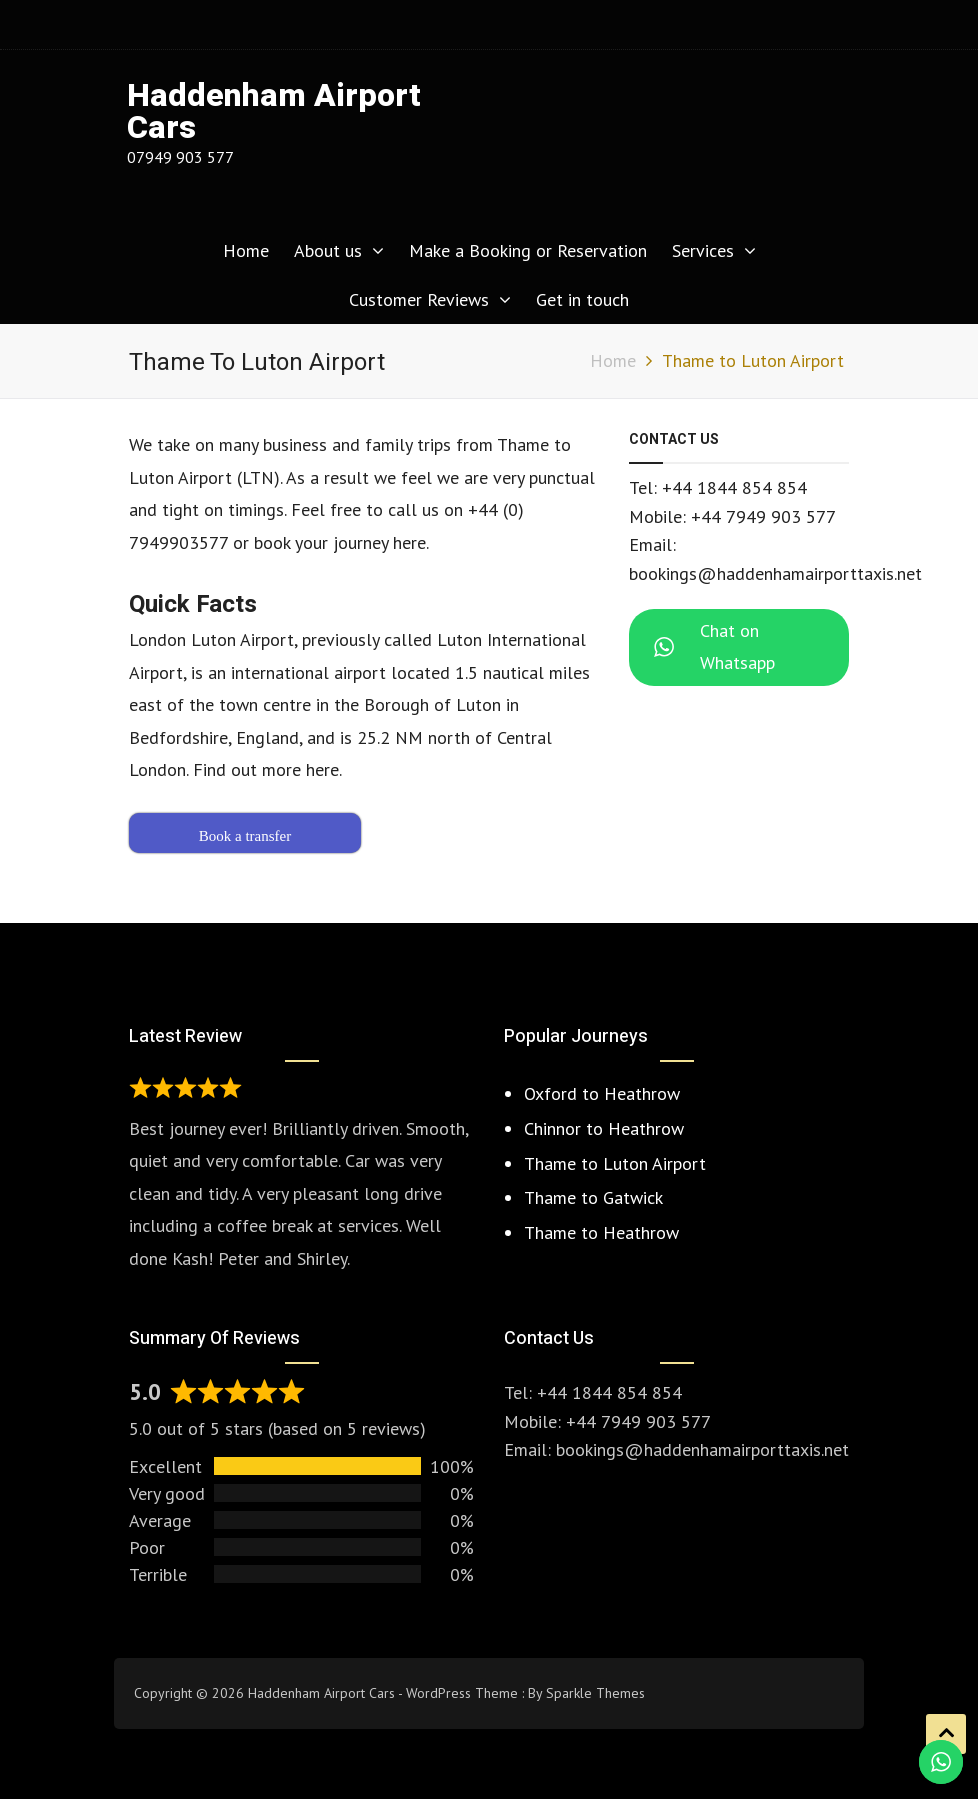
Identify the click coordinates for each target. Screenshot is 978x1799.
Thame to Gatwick (593, 1197)
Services (703, 250)
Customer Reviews (419, 299)
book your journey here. (341, 542)
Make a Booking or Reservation (528, 250)
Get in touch (582, 299)
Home (246, 250)
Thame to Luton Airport (615, 1163)
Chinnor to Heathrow (604, 1128)
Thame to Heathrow (601, 1232)
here (322, 769)
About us (328, 250)
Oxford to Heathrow (602, 1093)
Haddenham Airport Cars (274, 111)
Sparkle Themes (595, 1693)
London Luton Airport (211, 639)
